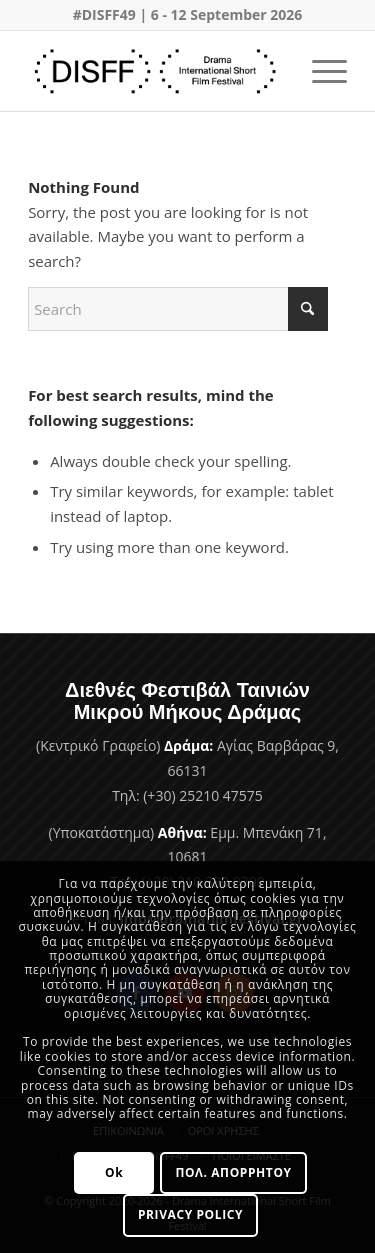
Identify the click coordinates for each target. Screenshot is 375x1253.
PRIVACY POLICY (190, 1214)
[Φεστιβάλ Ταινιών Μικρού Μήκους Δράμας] (155, 71)
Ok (114, 1172)
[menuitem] (319, 71)
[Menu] (319, 71)
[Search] (178, 309)
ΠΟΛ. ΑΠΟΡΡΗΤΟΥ (233, 1172)
